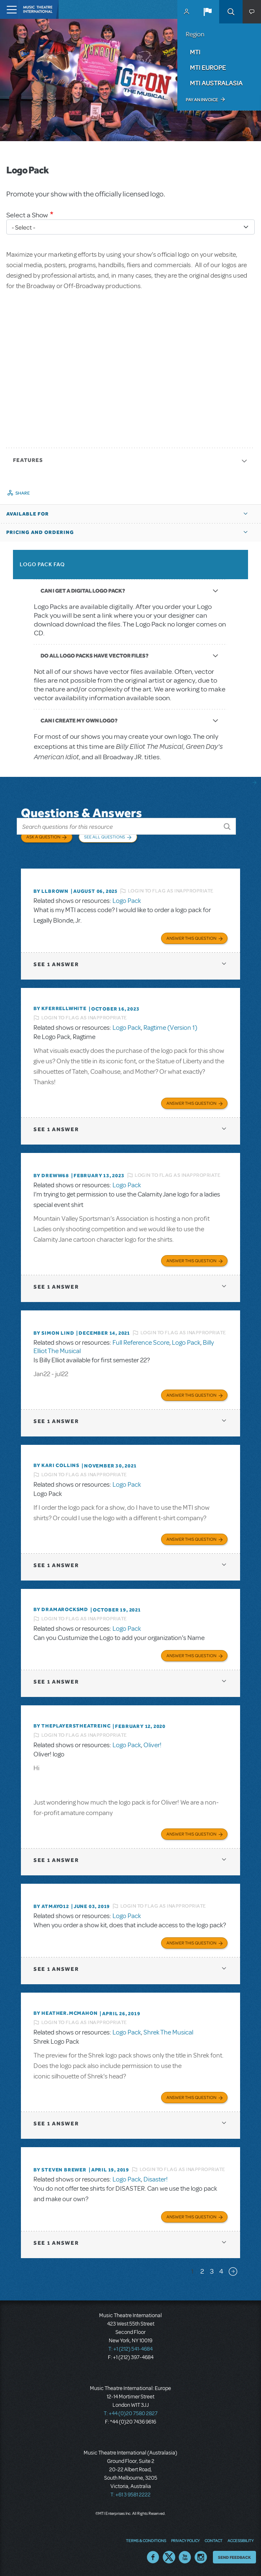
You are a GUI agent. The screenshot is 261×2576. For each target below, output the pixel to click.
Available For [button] (27, 514)
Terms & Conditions (146, 2540)
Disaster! (155, 2179)
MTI (195, 52)
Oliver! (152, 1745)
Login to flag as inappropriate (171, 890)
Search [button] (231, 11)
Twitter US (169, 2557)
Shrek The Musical (168, 2032)
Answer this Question (191, 938)
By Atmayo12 (51, 1906)
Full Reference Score (141, 1342)
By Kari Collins (56, 1465)
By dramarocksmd (60, 1609)
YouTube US (185, 2557)
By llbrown (51, 891)
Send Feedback (234, 2557)
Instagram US (200, 2557)
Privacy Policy (185, 2540)
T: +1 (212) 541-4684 (130, 2349)
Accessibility (240, 2540)
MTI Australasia (216, 83)
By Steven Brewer (60, 2170)
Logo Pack (127, 901)
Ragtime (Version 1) (170, 1028)
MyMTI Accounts (186, 11)
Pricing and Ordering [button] (40, 532)
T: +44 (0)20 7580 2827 (131, 2413)
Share (22, 493)
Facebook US (153, 2557)
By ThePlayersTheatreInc (71, 1726)
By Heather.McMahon (65, 2013)
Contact (214, 2540)
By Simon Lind (53, 1333)
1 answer (56, 964)
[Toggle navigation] (9, 9)
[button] (207, 11)
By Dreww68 (51, 1175)
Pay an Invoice (202, 100)
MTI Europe (208, 67)
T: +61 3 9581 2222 (130, 2494)
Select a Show (27, 215)
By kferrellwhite (60, 1008)
